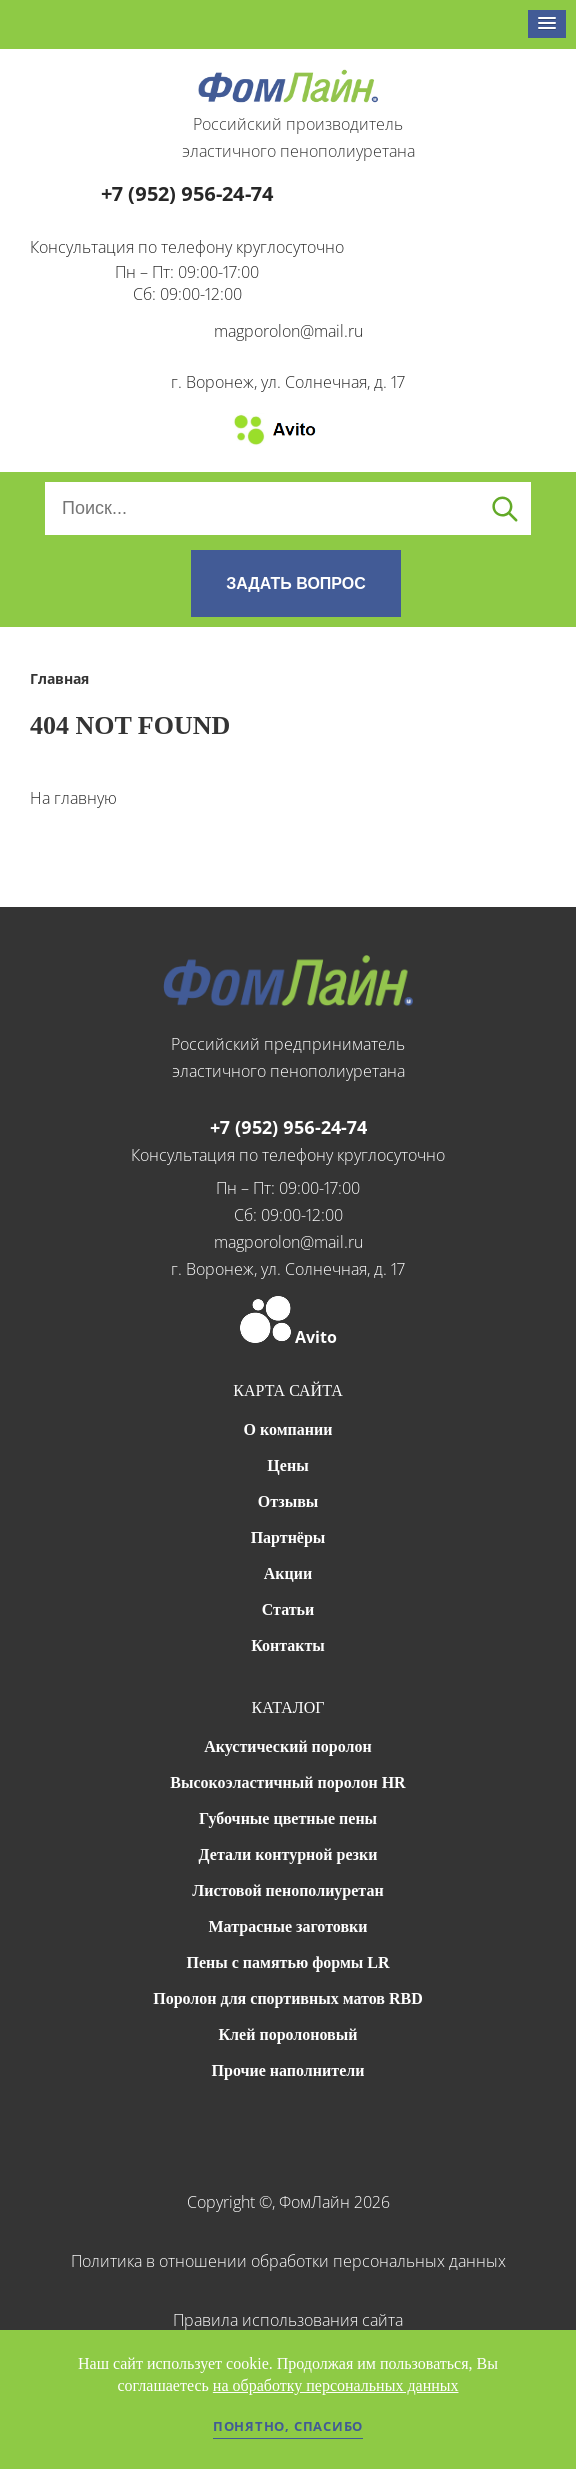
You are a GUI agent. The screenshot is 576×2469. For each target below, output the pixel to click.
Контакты (288, 1645)
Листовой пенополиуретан (287, 1890)
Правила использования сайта (288, 2320)
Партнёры (288, 1537)
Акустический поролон (287, 1746)
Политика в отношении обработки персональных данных (288, 2261)
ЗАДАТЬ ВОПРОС (296, 583)
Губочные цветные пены (288, 1818)
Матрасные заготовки (288, 1926)
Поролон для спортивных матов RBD (288, 1998)
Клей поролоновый (288, 2034)
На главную (73, 798)
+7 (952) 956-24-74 (187, 193)
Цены (287, 1465)
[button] (547, 24)
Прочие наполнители (288, 2070)
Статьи (288, 1609)
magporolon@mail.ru (288, 331)
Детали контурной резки (288, 1854)
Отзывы (288, 1501)
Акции (288, 1573)
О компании (288, 1429)
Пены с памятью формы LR (287, 1962)
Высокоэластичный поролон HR (287, 1782)
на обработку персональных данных (336, 2385)
